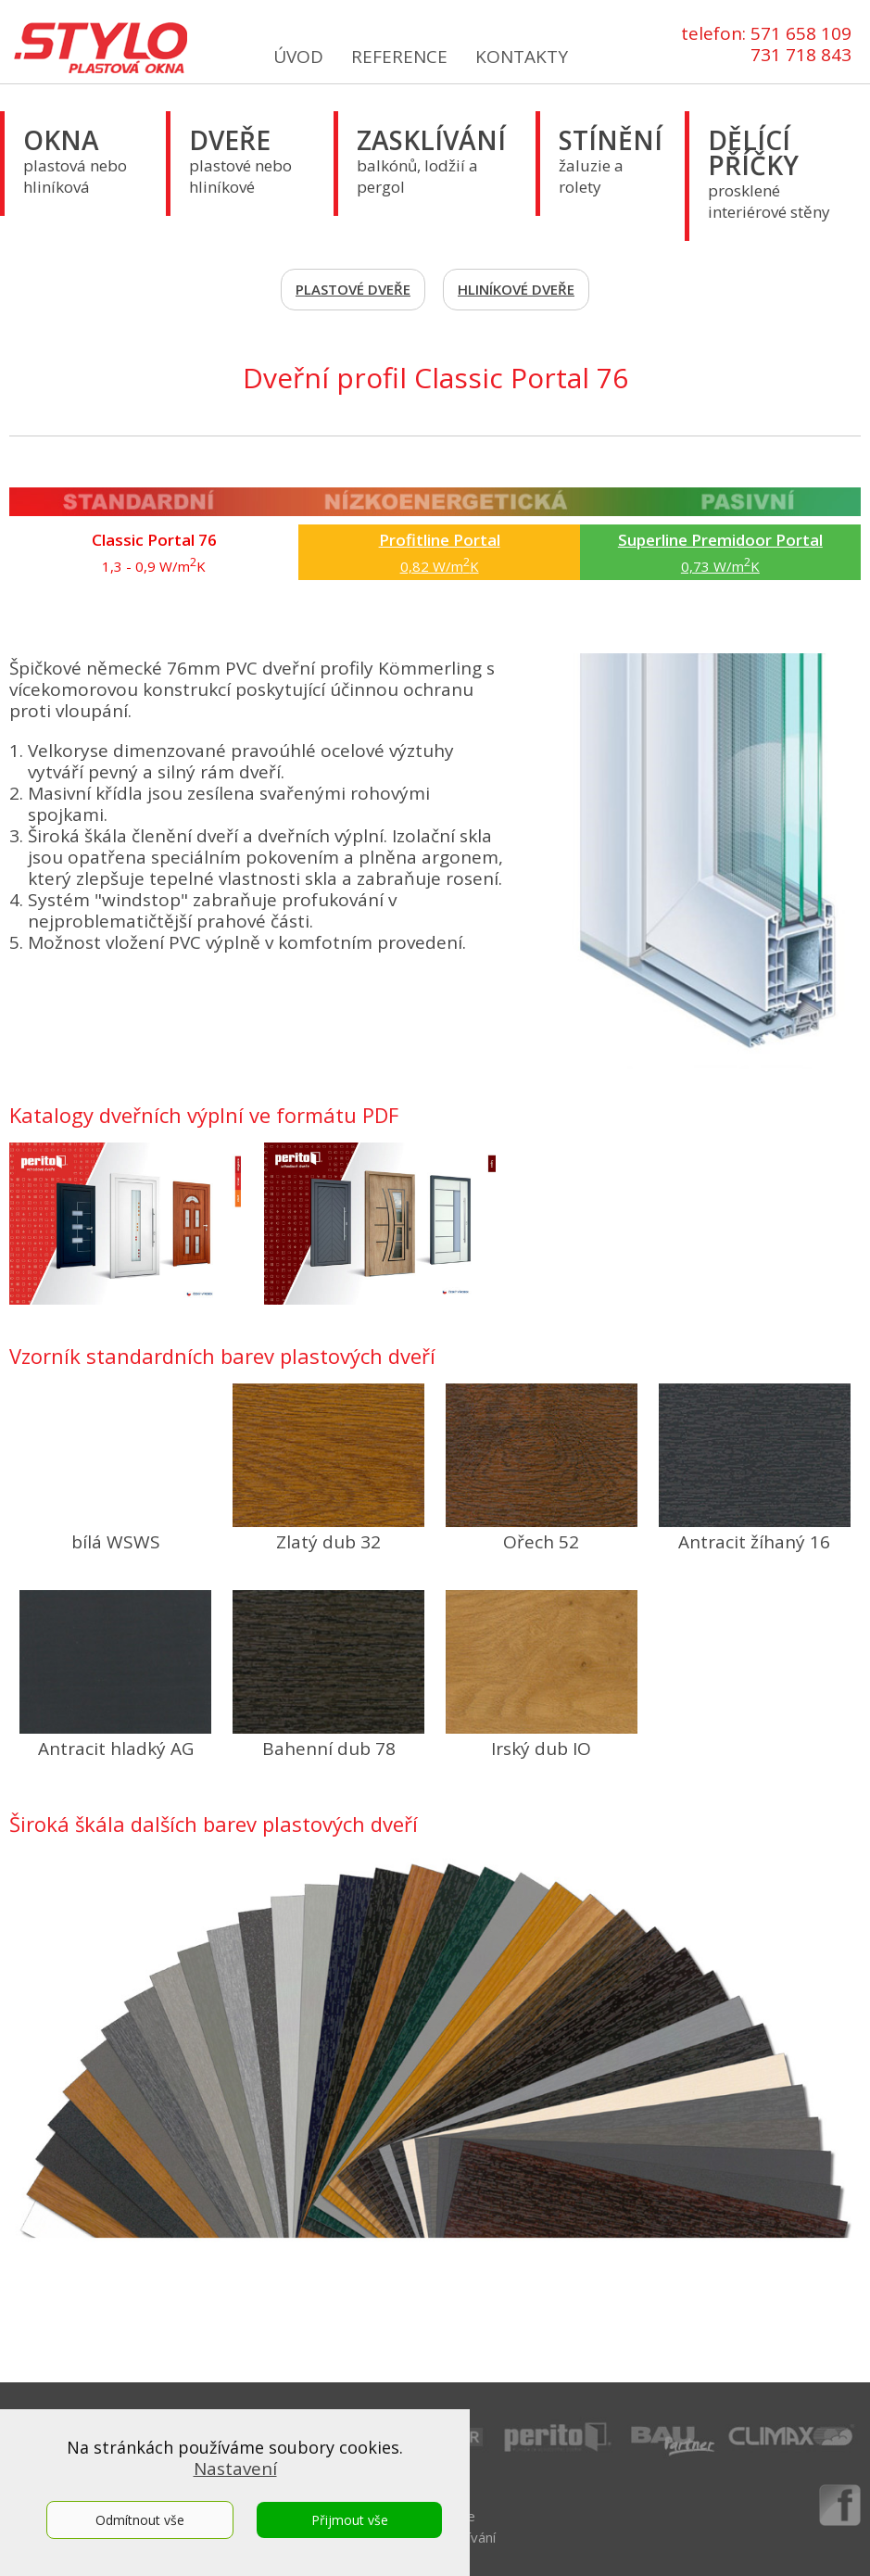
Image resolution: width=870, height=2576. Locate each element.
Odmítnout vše (139, 2520)
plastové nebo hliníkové (240, 159)
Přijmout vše (349, 2520)
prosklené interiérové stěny (769, 172)
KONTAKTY (521, 56)
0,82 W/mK (439, 552)
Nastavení (235, 2468)
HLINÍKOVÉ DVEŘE (516, 289)
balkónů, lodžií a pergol (431, 159)
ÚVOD (298, 56)
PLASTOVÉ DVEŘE (353, 289)
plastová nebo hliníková (75, 159)
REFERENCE (399, 56)
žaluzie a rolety (610, 159)
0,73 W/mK (720, 552)
